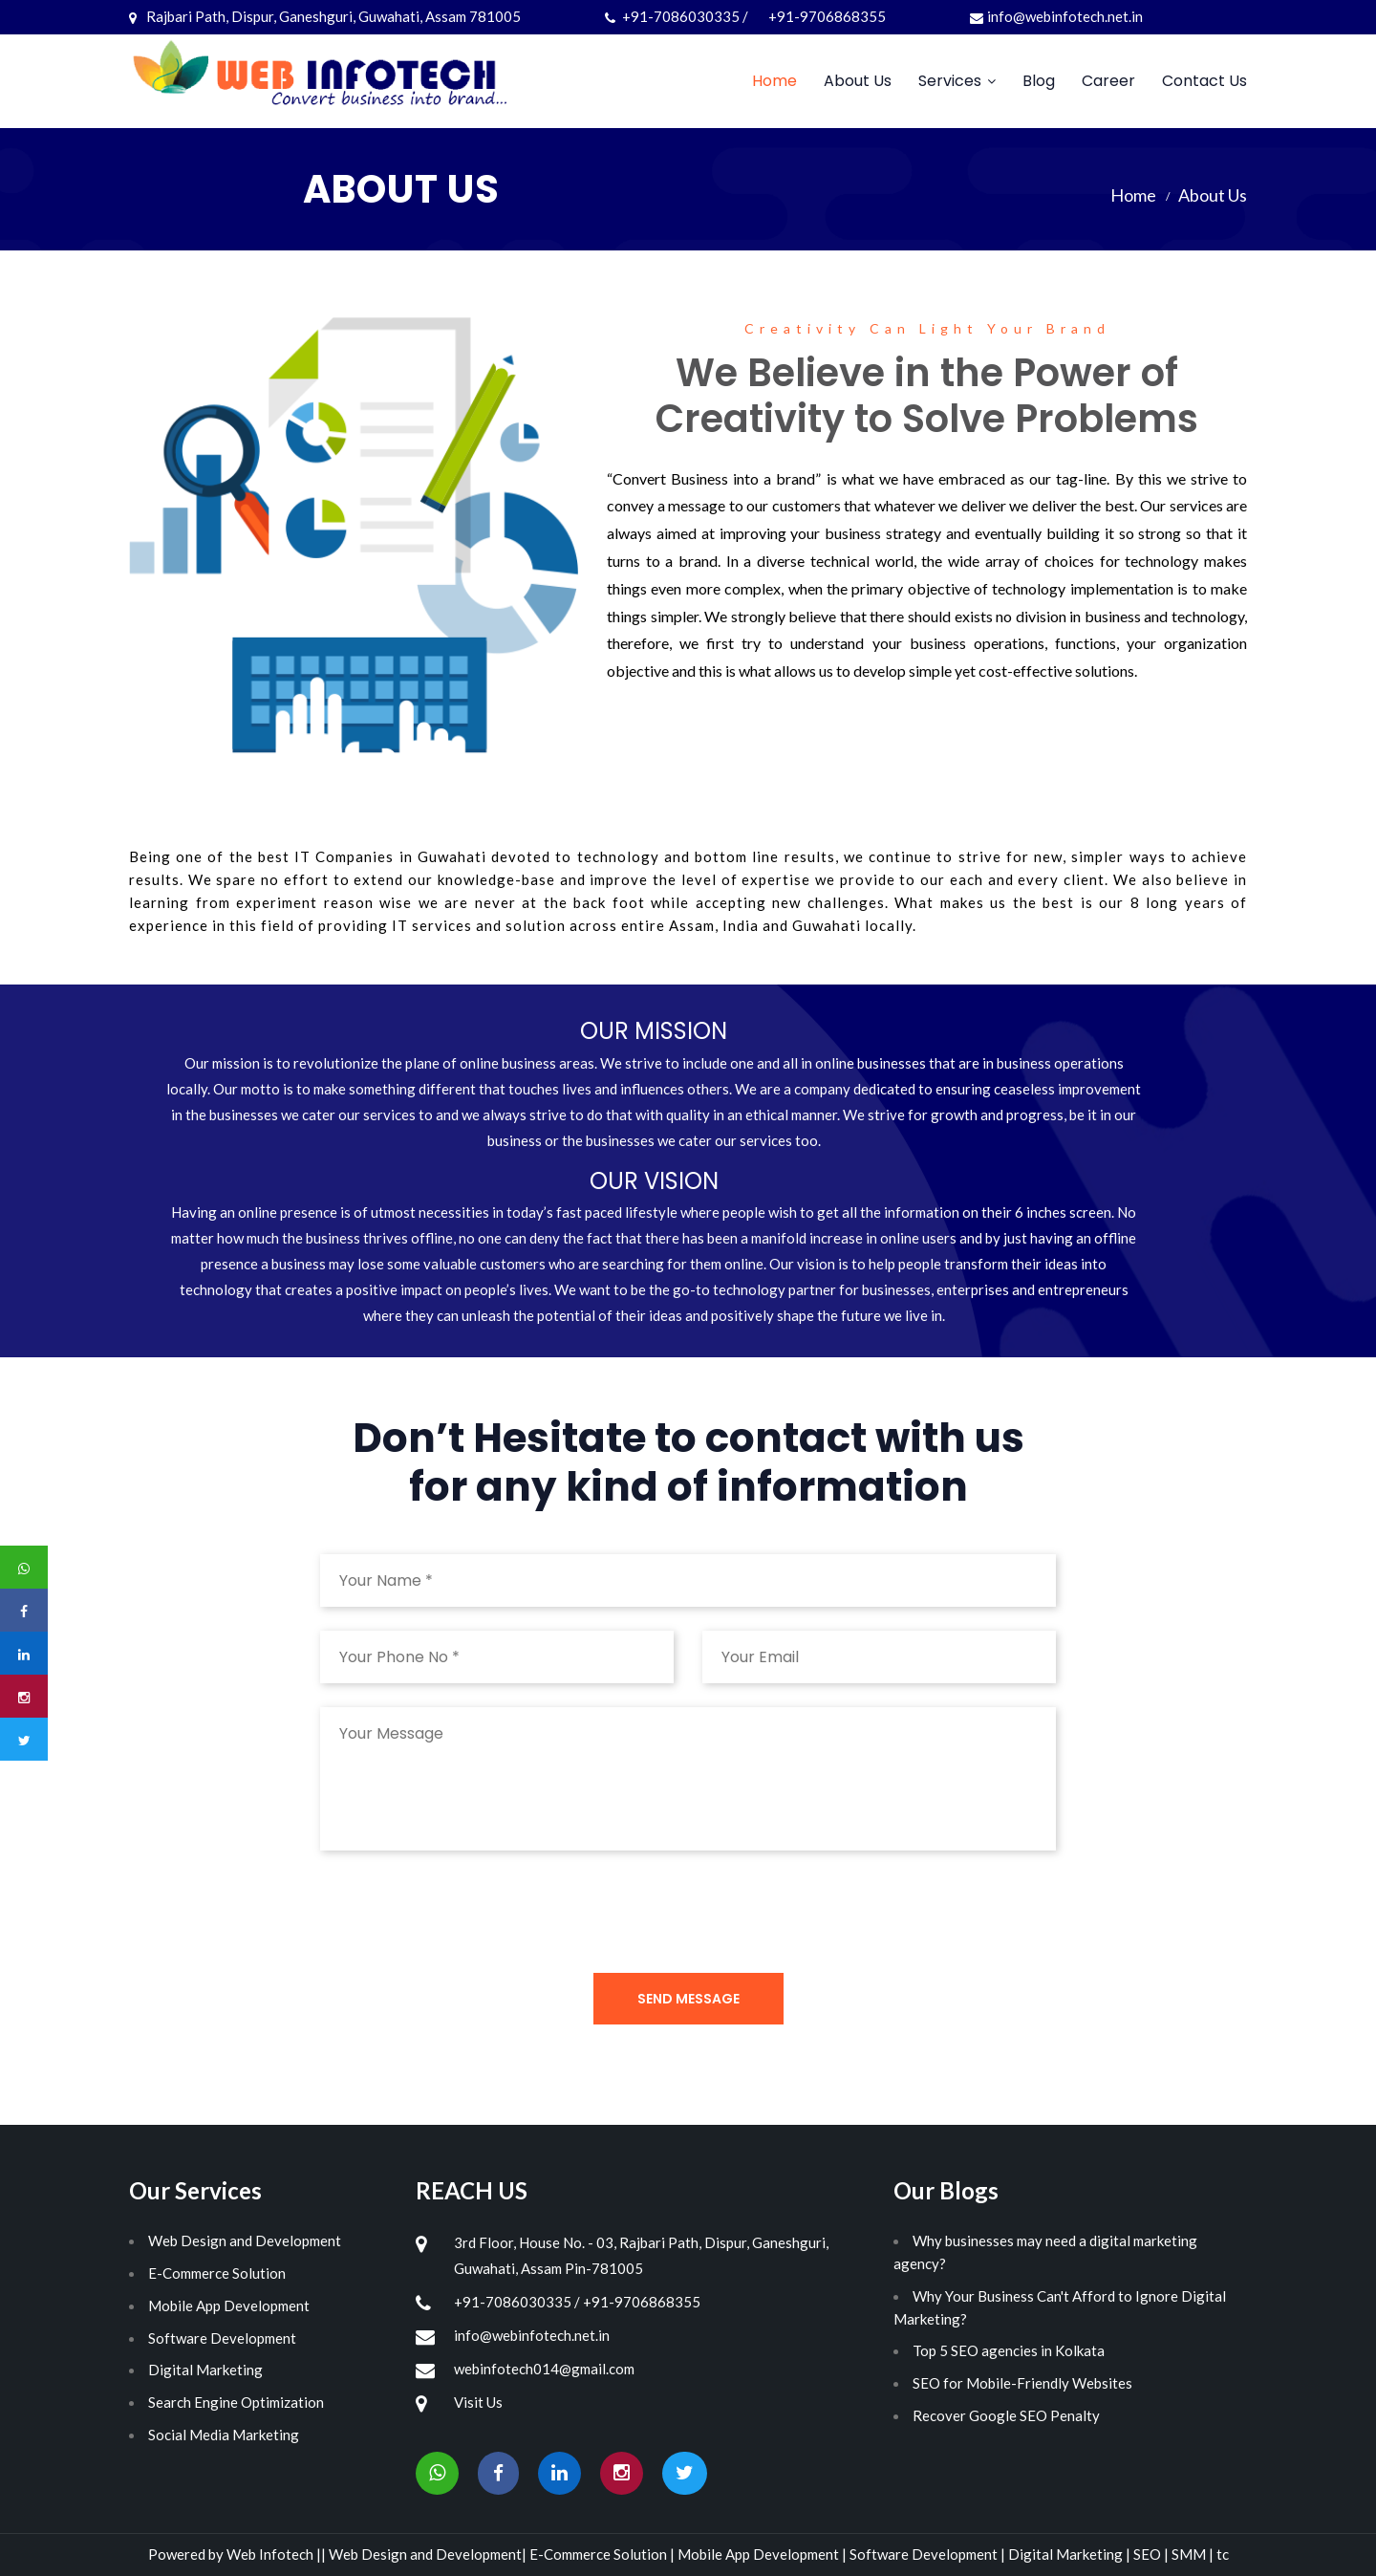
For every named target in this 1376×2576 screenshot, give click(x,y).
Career (1108, 81)
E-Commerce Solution (217, 2273)
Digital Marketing (205, 2369)
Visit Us (478, 2402)
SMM (1190, 2554)
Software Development (222, 2338)
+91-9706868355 (827, 16)
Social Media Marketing (223, 2434)
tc (1222, 2554)
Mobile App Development (229, 2305)
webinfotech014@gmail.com (544, 2368)
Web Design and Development (244, 2240)
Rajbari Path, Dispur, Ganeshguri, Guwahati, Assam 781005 (325, 16)
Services (949, 81)
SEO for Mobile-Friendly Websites (1022, 2383)
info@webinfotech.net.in (1056, 16)
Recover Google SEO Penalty (1006, 2415)
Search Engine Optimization (236, 2402)
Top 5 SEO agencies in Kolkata (1009, 2350)
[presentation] (465, 1911)
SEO (1148, 2554)
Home (774, 81)
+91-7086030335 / (678, 16)
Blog (1038, 81)
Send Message (688, 1998)
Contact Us (1204, 81)
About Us (858, 81)
